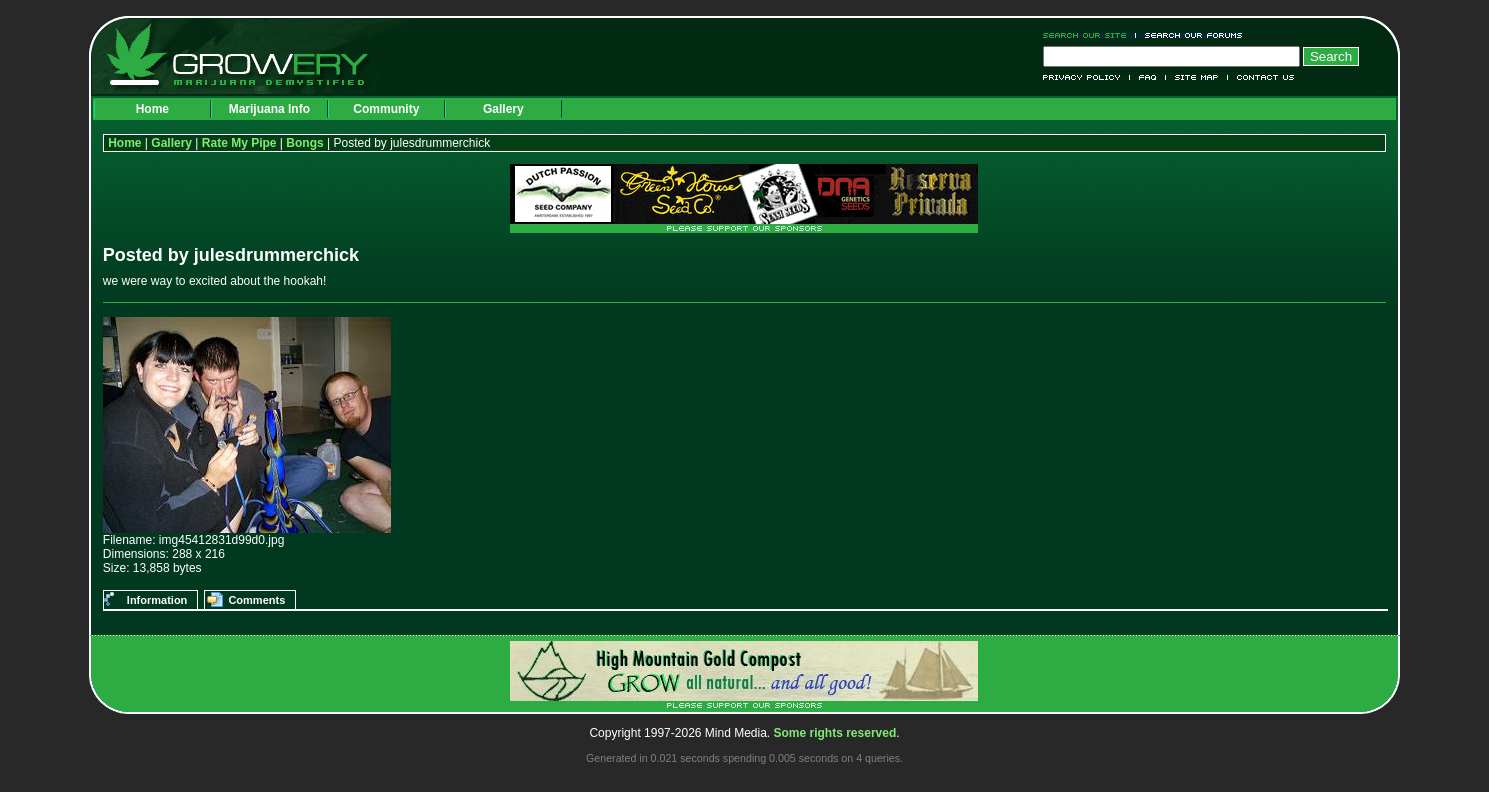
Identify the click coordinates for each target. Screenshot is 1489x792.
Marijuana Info (269, 109)
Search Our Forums (1190, 35)
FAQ (1148, 77)
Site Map (1197, 77)
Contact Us (1261, 77)
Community (386, 109)
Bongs (304, 143)
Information (157, 600)
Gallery (503, 109)
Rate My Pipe (239, 143)
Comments (256, 600)
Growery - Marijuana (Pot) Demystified (249, 55)
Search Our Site (1089, 35)
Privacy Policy (1086, 77)
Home (152, 109)
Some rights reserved (835, 733)
